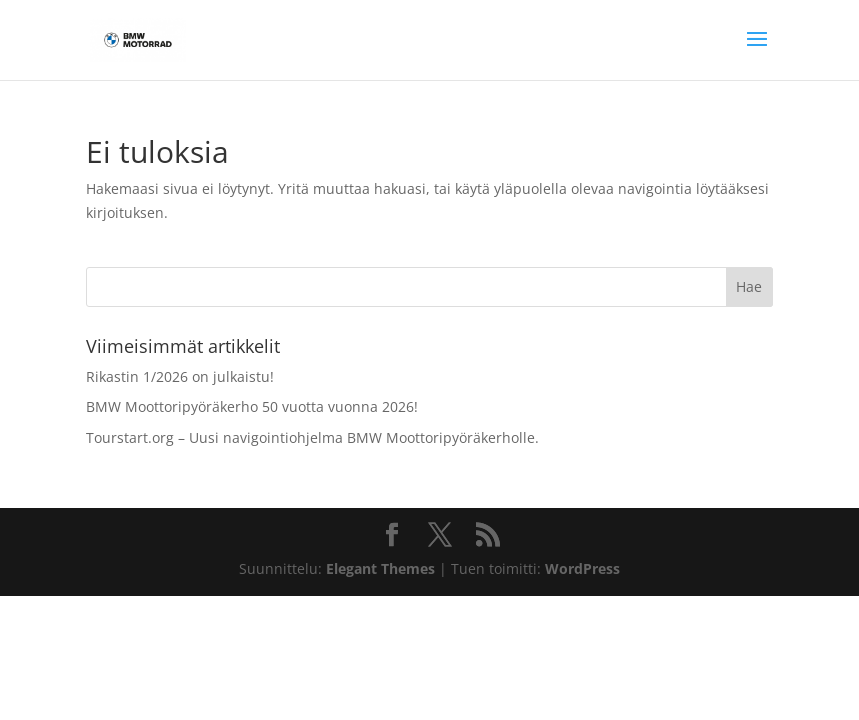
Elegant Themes (380, 568)
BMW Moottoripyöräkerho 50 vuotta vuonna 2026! (252, 406)
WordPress (582, 568)
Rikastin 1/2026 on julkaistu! (180, 376)
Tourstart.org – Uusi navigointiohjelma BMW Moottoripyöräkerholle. (312, 437)
